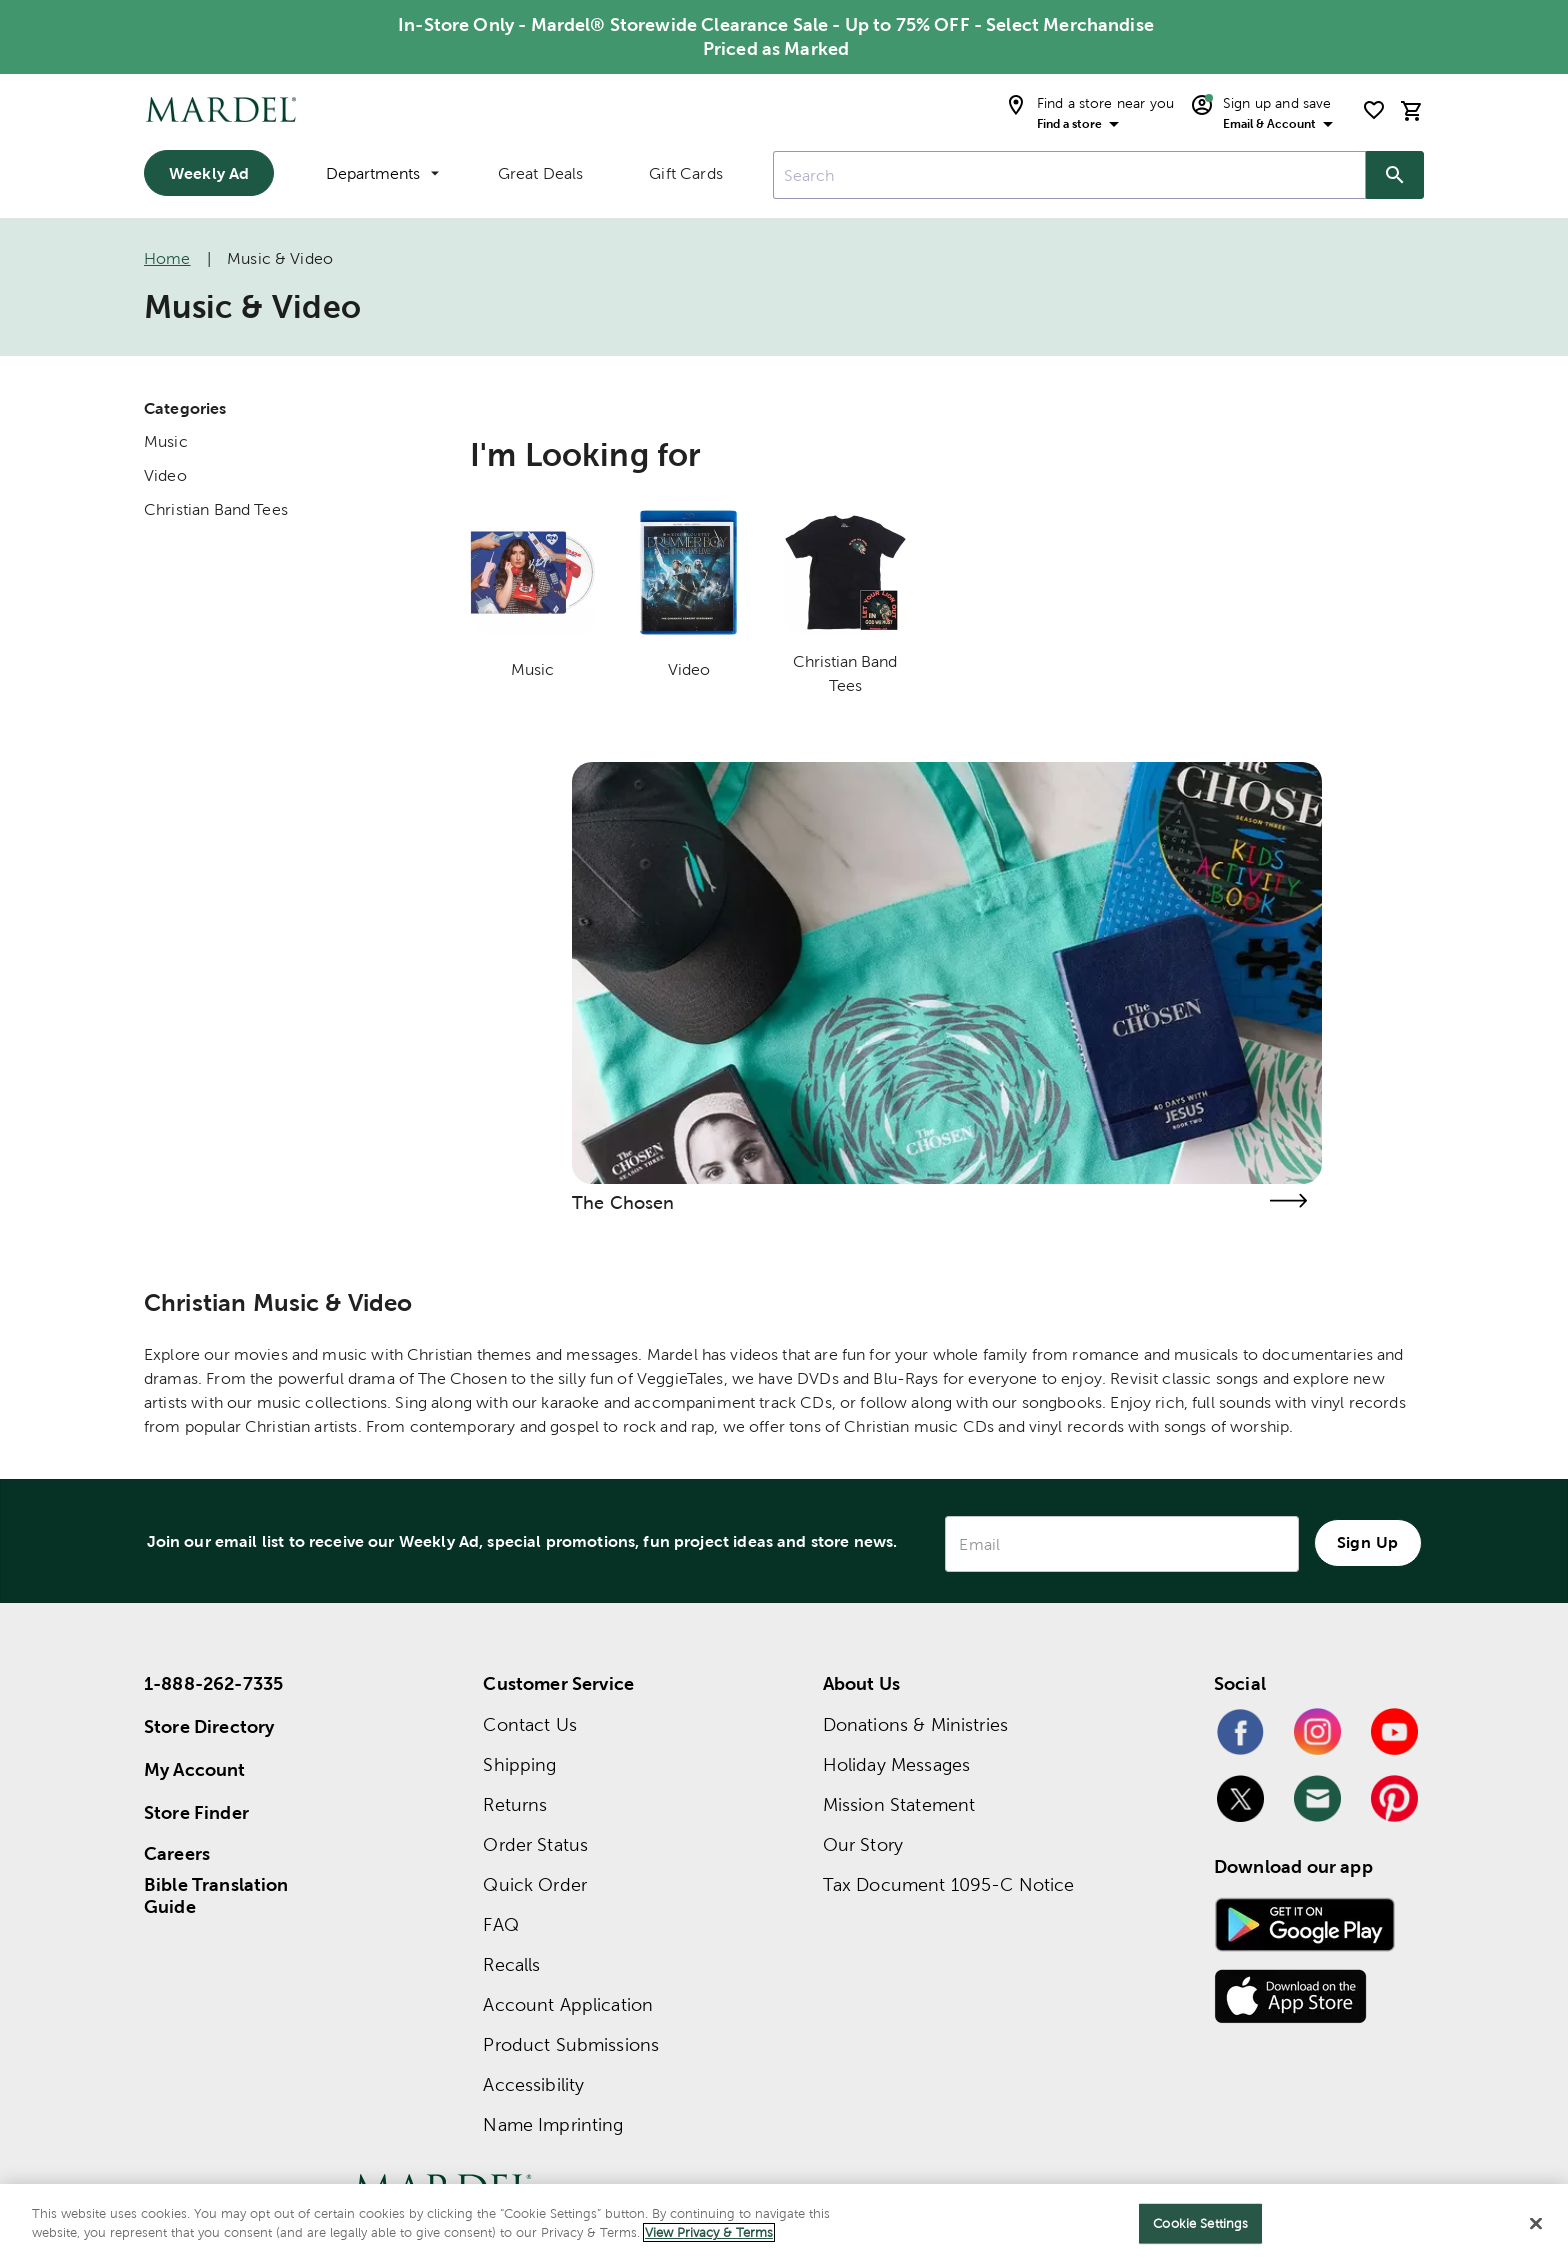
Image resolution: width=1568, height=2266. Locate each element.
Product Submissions (571, 2044)
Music (166, 441)
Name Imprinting (553, 2124)
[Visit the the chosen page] (1288, 1200)
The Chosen (623, 1202)
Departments (382, 173)
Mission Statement (899, 1804)
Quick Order (535, 1884)
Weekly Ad (209, 173)
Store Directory (209, 1726)
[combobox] (1069, 175)
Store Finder (196, 1812)
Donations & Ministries (915, 1724)
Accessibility (533, 2084)
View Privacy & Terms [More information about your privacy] (709, 2232)
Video (165, 475)
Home (167, 258)
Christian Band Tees (216, 509)
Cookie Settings (1200, 2223)
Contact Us (530, 1724)
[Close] (1536, 2223)
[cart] (1412, 110)
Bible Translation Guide (216, 1896)
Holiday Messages (896, 1764)
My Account (195, 1769)
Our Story (863, 1844)
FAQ (500, 1924)
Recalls (511, 1964)
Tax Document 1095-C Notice (949, 1884)
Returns (515, 1804)
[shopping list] (1374, 110)
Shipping (519, 1764)
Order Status (535, 1844)
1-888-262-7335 (213, 1683)
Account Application (568, 2004)
